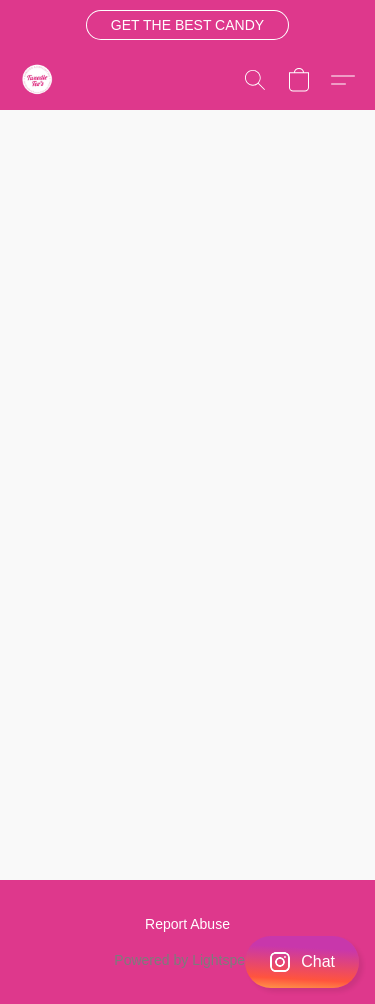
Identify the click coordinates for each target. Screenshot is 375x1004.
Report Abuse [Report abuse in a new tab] (187, 924)
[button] (187, 25)
